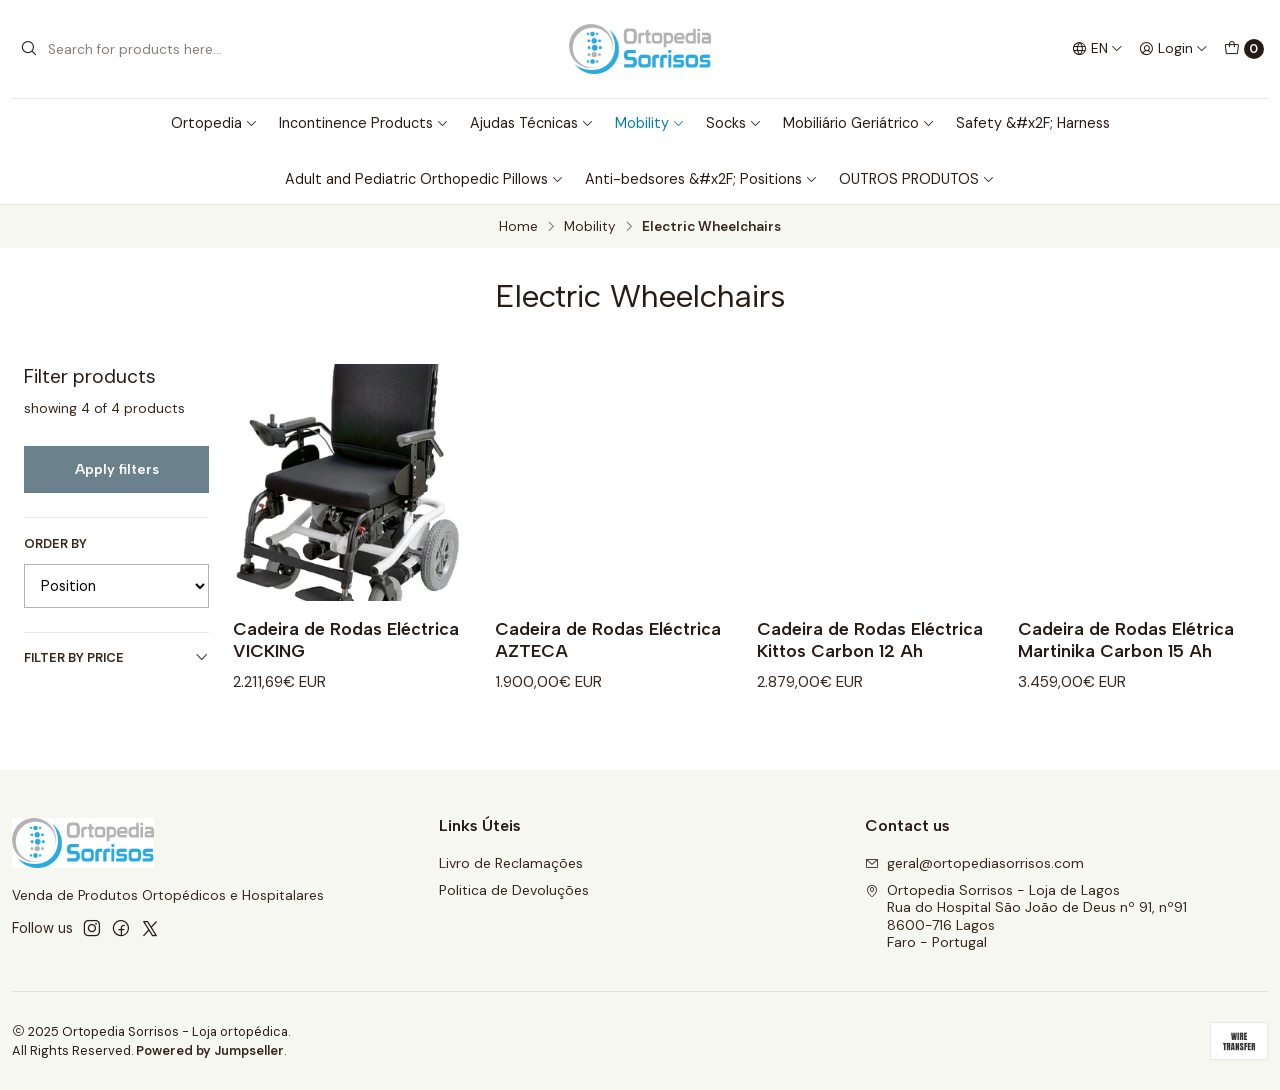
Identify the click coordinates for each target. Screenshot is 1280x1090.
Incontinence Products (364, 123)
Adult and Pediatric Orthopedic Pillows (424, 179)
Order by (55, 544)
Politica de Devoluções (514, 890)
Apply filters (117, 469)
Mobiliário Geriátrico (859, 123)
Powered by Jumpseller (210, 1050)
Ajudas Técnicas (532, 123)
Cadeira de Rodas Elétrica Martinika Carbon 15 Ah (1126, 639)
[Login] (1173, 49)
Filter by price (116, 657)
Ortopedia (214, 123)
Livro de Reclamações (511, 863)
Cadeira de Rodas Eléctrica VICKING (346, 639)
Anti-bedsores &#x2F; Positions (701, 179)
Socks (734, 123)
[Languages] (1097, 49)
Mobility (650, 123)
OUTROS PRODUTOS (917, 179)
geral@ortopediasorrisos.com (974, 863)
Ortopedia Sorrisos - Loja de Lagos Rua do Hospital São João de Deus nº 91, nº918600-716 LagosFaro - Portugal (1026, 916)
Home (518, 227)
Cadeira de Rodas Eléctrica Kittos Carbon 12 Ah (870, 639)
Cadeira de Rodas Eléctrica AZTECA (608, 639)
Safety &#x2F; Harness (1033, 123)
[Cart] (1244, 49)
